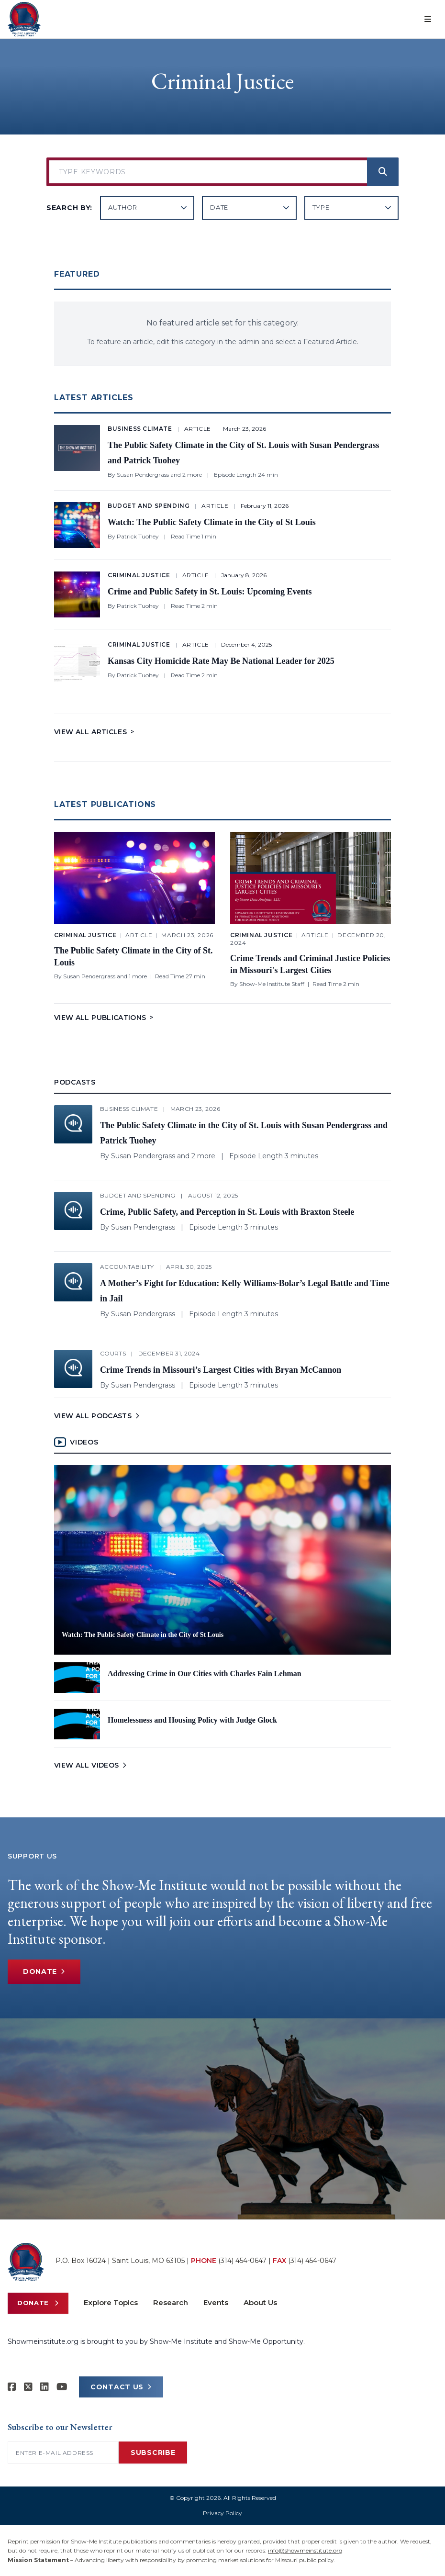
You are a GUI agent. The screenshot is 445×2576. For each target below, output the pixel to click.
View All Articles (94, 732)
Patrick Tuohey (138, 536)
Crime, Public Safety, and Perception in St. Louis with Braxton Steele (227, 1212)
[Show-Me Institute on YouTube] (61, 2387)
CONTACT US (121, 2387)
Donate (44, 1972)
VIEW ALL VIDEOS (91, 1765)
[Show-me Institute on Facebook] (12, 2387)
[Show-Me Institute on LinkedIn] (44, 2387)
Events (215, 2302)
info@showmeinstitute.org (305, 2550)
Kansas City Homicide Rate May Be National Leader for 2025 (221, 661)
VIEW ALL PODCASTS (97, 1415)
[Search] (383, 171)
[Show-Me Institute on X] (28, 2387)
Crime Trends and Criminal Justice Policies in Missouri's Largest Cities (310, 964)
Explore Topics (111, 2302)
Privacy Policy (222, 2513)
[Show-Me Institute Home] (24, 19)
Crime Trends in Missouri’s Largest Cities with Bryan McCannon (220, 1370)
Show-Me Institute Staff (271, 983)
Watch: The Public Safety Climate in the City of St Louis (212, 522)
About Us (260, 2302)
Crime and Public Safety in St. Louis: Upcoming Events (210, 591)
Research (170, 2302)
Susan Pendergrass (143, 474)
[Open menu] (427, 19)
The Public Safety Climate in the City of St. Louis (133, 956)
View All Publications (104, 1017)
